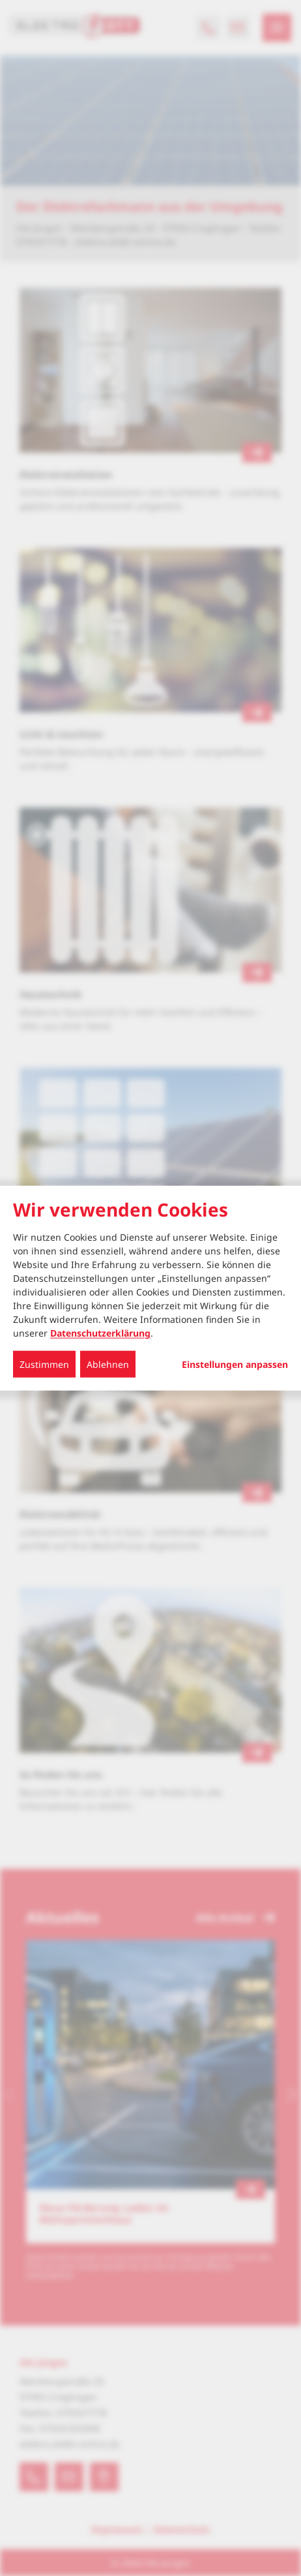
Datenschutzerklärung (100, 1333)
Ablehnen (108, 1364)
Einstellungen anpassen (235, 1364)
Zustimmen (44, 1364)
